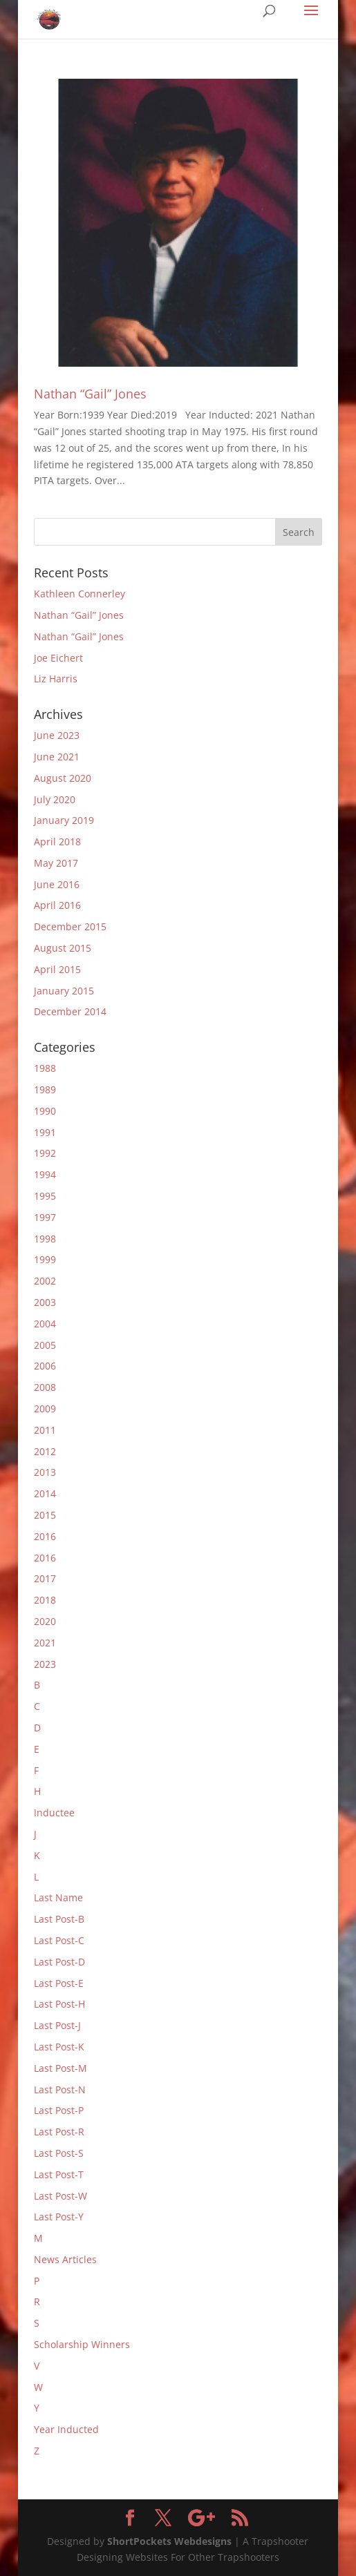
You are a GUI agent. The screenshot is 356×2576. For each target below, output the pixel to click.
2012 (45, 1451)
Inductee (54, 1812)
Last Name (58, 1897)
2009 (45, 1408)
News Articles (65, 2259)
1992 (45, 1153)
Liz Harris (55, 678)
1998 (45, 1238)
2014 (45, 1493)
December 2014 (70, 1011)
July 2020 (54, 799)
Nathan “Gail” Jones (90, 393)
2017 (45, 1578)
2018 (45, 1599)
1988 (45, 1068)
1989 (45, 1089)
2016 (45, 1536)
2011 (45, 1429)
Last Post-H (59, 2003)
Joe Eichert (58, 657)
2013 (45, 1472)
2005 (45, 1345)
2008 (45, 1387)
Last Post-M (60, 2068)
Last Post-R (59, 2131)
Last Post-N (60, 2089)
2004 (45, 1323)
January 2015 (64, 990)
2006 (45, 1365)
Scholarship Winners (82, 2344)
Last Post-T (59, 2174)
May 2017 (56, 862)
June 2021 (56, 756)
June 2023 (56, 735)
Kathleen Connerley (79, 593)
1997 (45, 1217)
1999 (45, 1259)
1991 (45, 1132)
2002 (45, 1280)
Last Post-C (59, 1940)
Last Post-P (59, 2110)
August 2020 (62, 778)
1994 (45, 1174)
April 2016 (57, 905)
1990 (45, 1110)
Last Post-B (59, 1918)
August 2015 (62, 947)
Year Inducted (66, 2429)
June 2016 (56, 884)
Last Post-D (59, 1961)
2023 (45, 1664)
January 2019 (64, 820)
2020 (45, 1621)
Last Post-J (57, 2025)
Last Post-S (59, 2153)
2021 (45, 1642)
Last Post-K (59, 2046)
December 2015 (70, 926)
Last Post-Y (59, 2216)
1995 (45, 1195)
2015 (45, 1514)
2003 (45, 1302)
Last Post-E (59, 1983)
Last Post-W (60, 2195)
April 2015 (57, 969)
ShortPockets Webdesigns (169, 2541)
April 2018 (57, 841)
